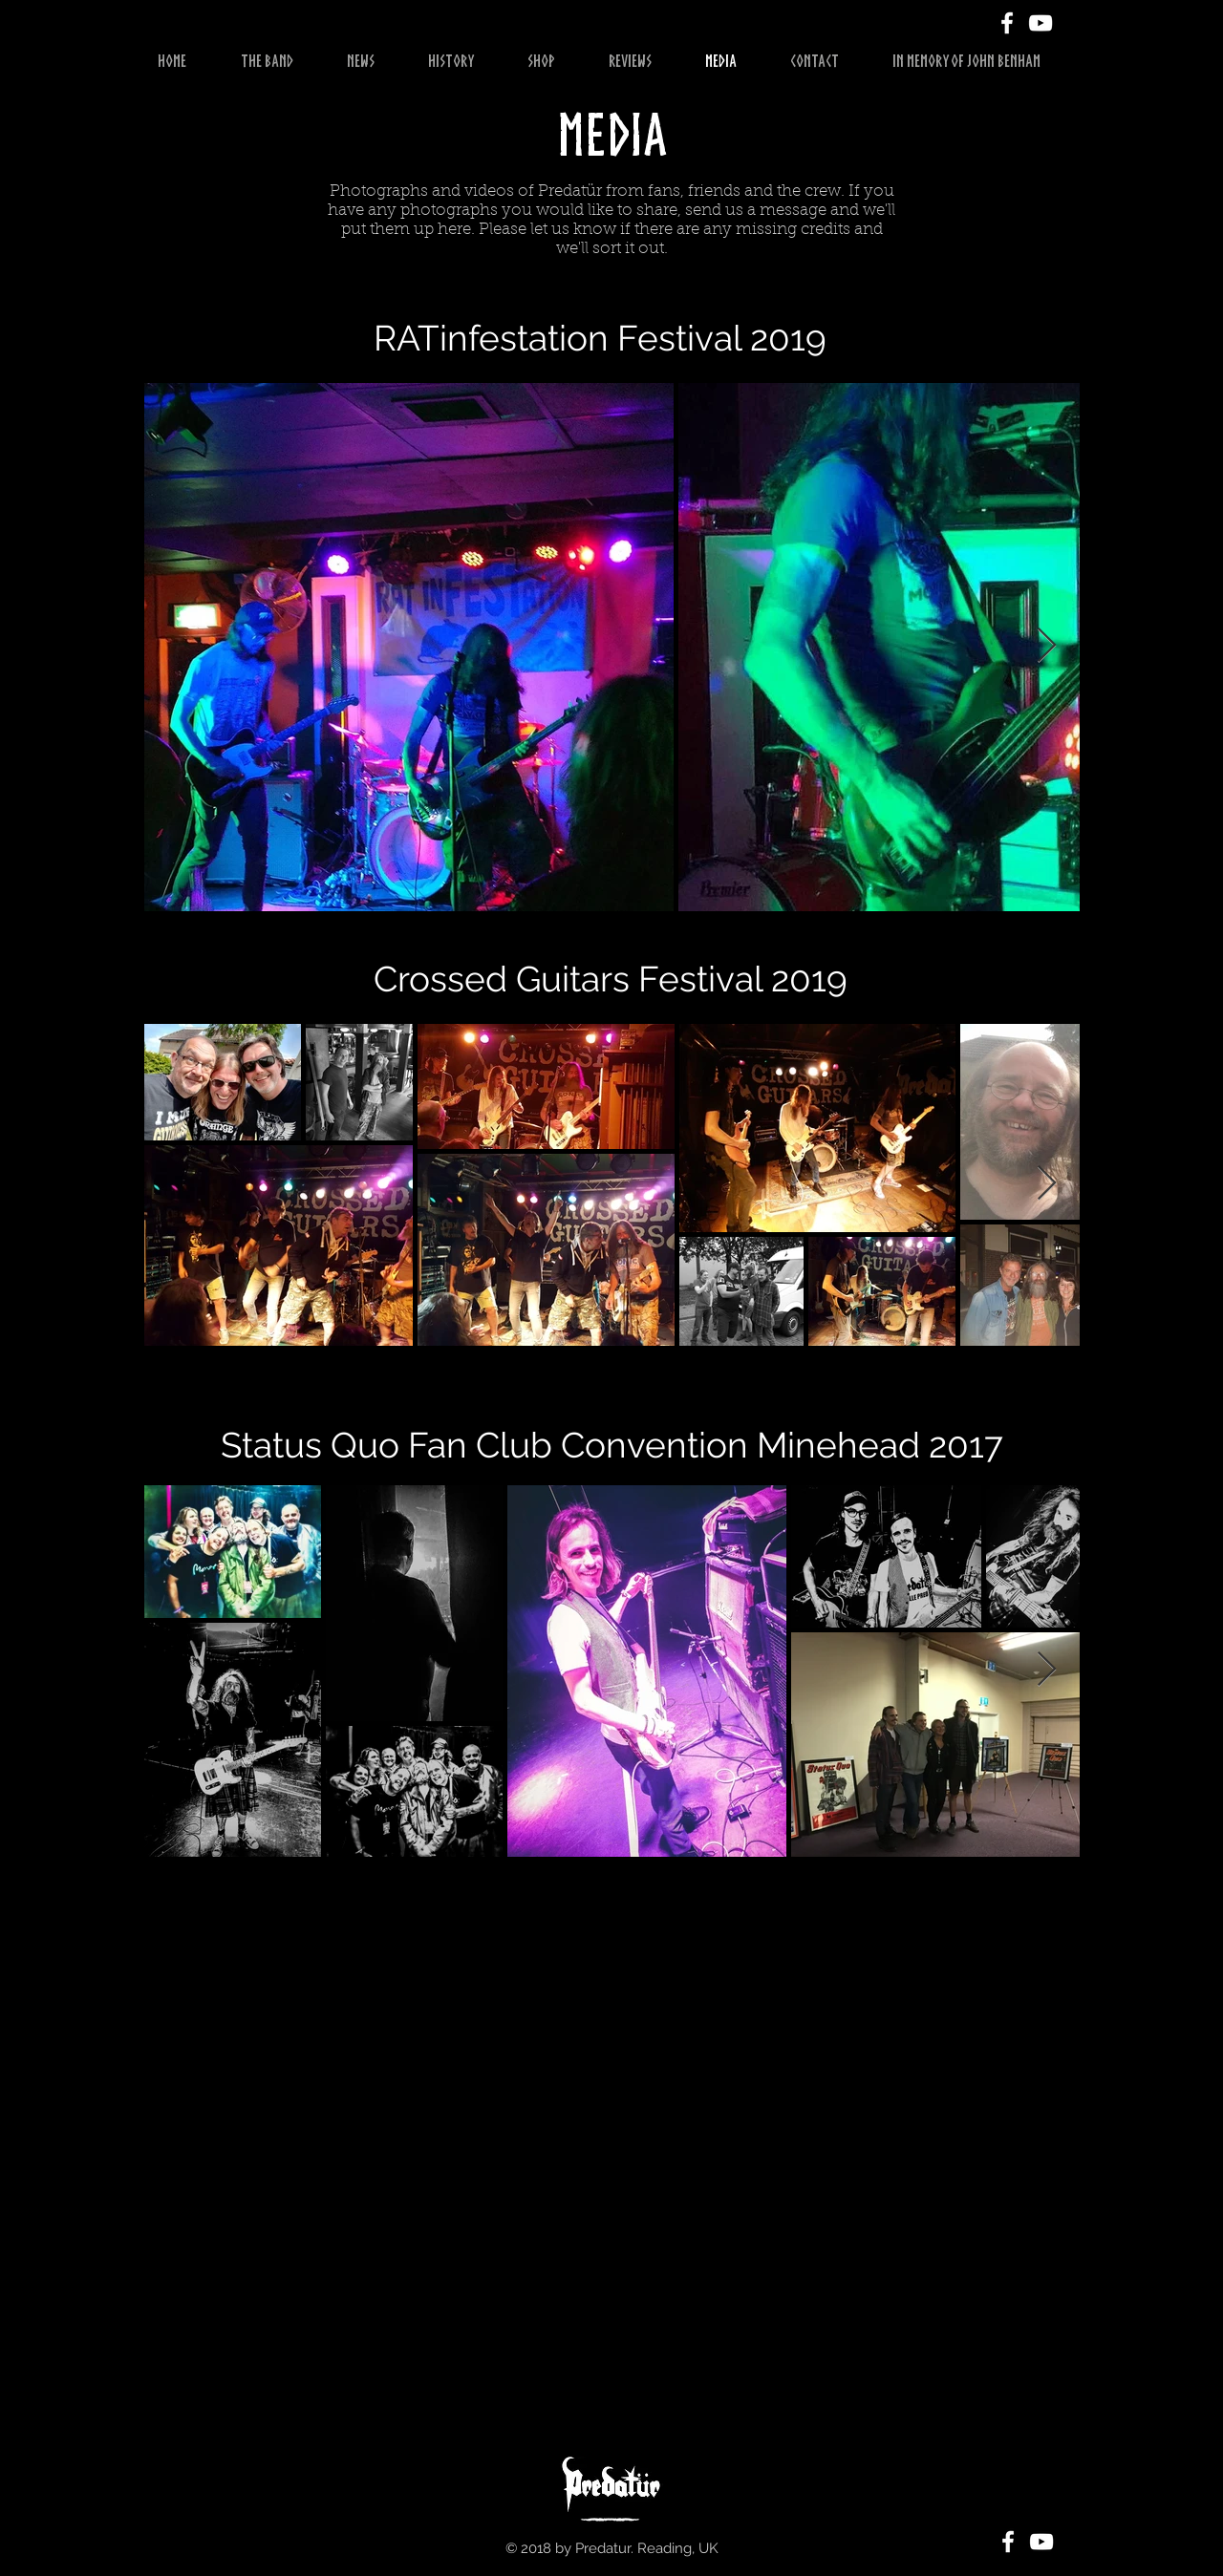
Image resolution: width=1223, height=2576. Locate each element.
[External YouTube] (601, 2175)
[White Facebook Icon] (1007, 23)
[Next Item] (1047, 646)
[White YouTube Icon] (1040, 23)
